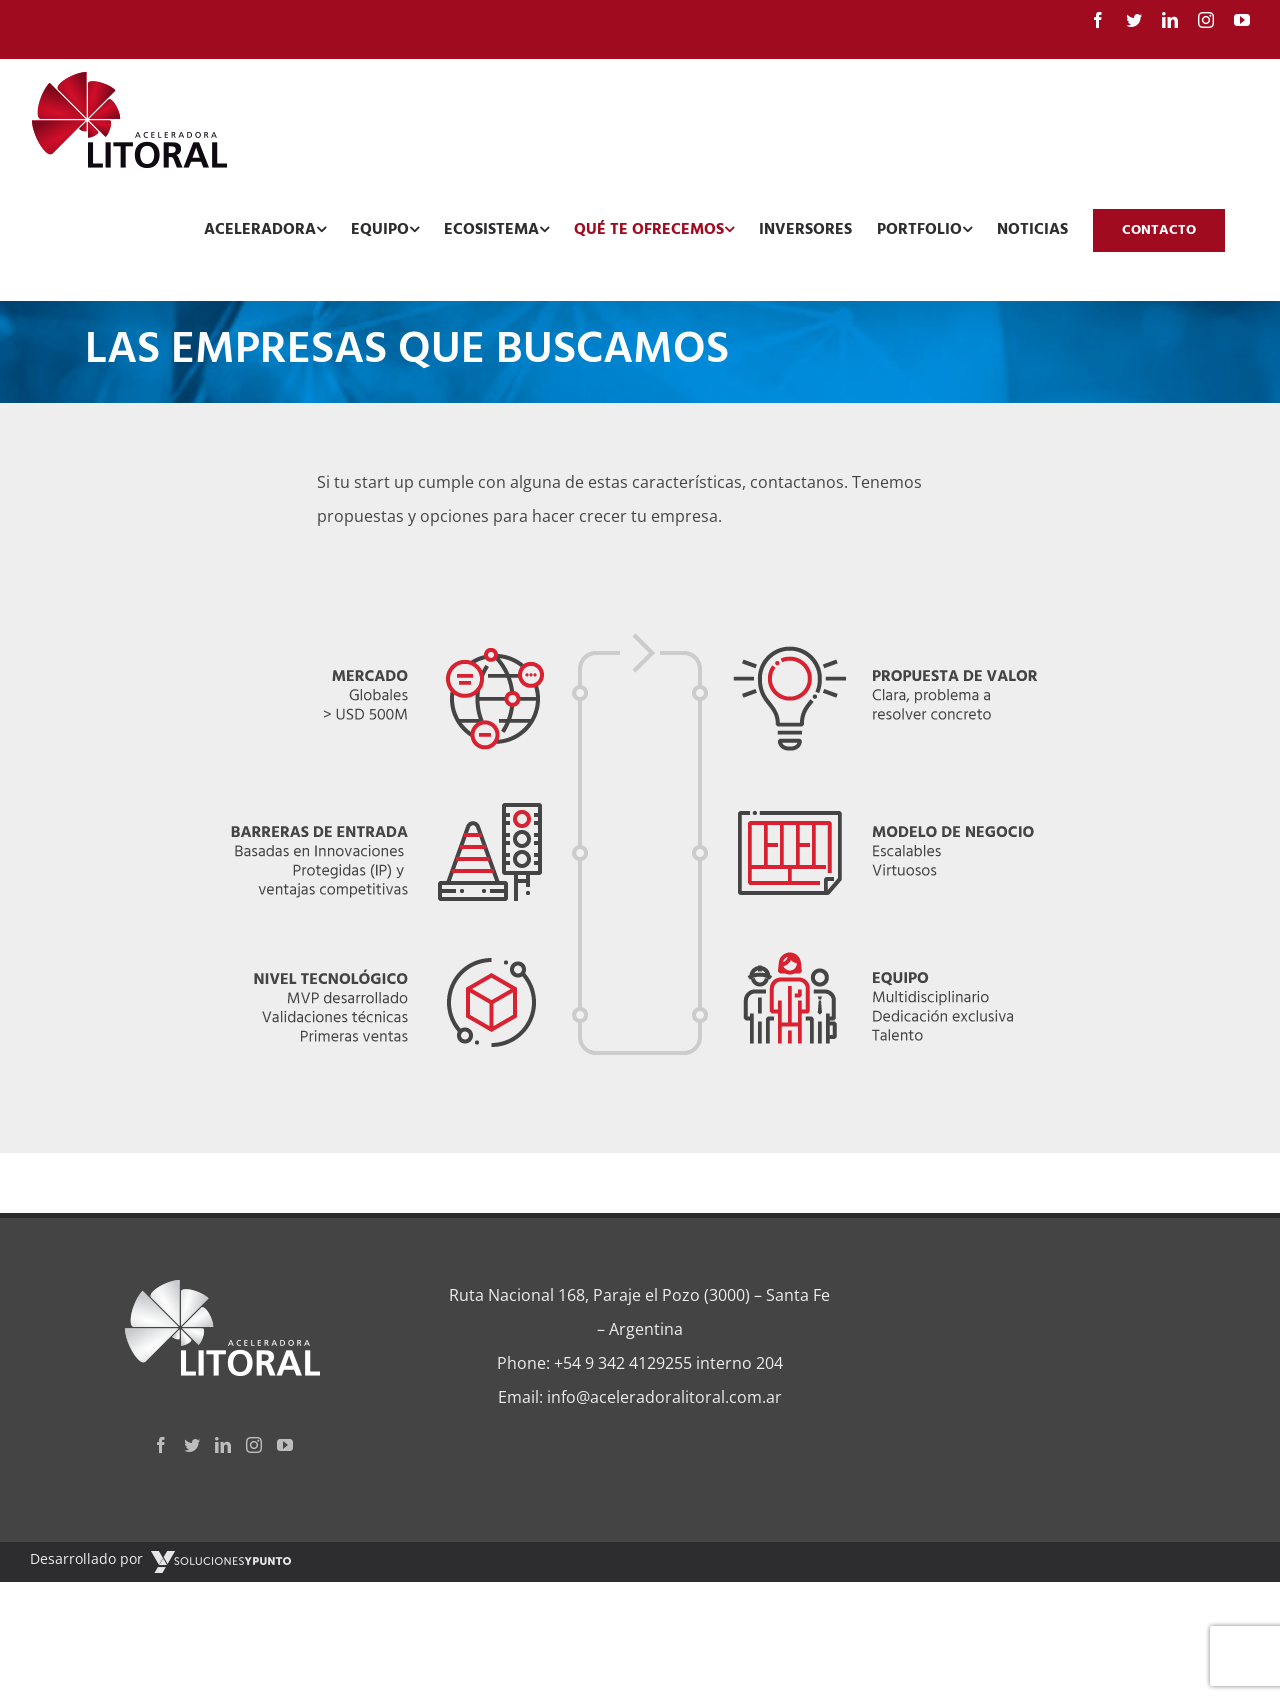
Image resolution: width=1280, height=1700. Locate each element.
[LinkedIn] (223, 1445)
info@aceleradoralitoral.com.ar (664, 1397)
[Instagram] (254, 1445)
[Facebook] (161, 1445)
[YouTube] (285, 1445)
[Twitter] (192, 1445)
